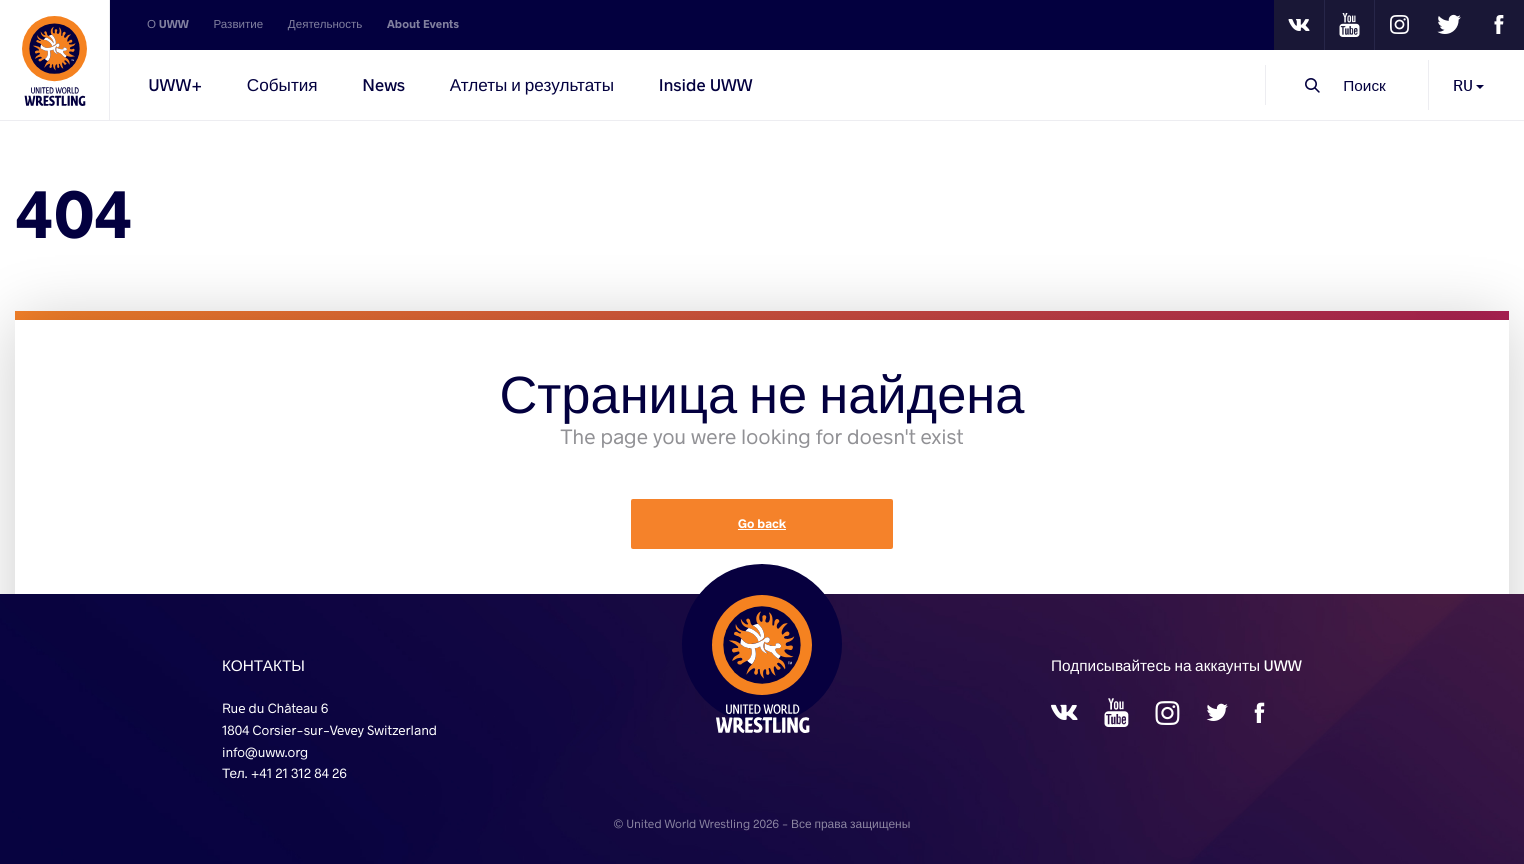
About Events (423, 24)
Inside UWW (706, 84)
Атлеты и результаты (532, 84)
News (383, 84)
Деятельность (325, 24)
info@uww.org (265, 752)
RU (1468, 85)
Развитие (238, 24)
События (282, 84)
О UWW (168, 24)
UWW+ (175, 84)
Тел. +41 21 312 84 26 (284, 773)
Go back (762, 524)
